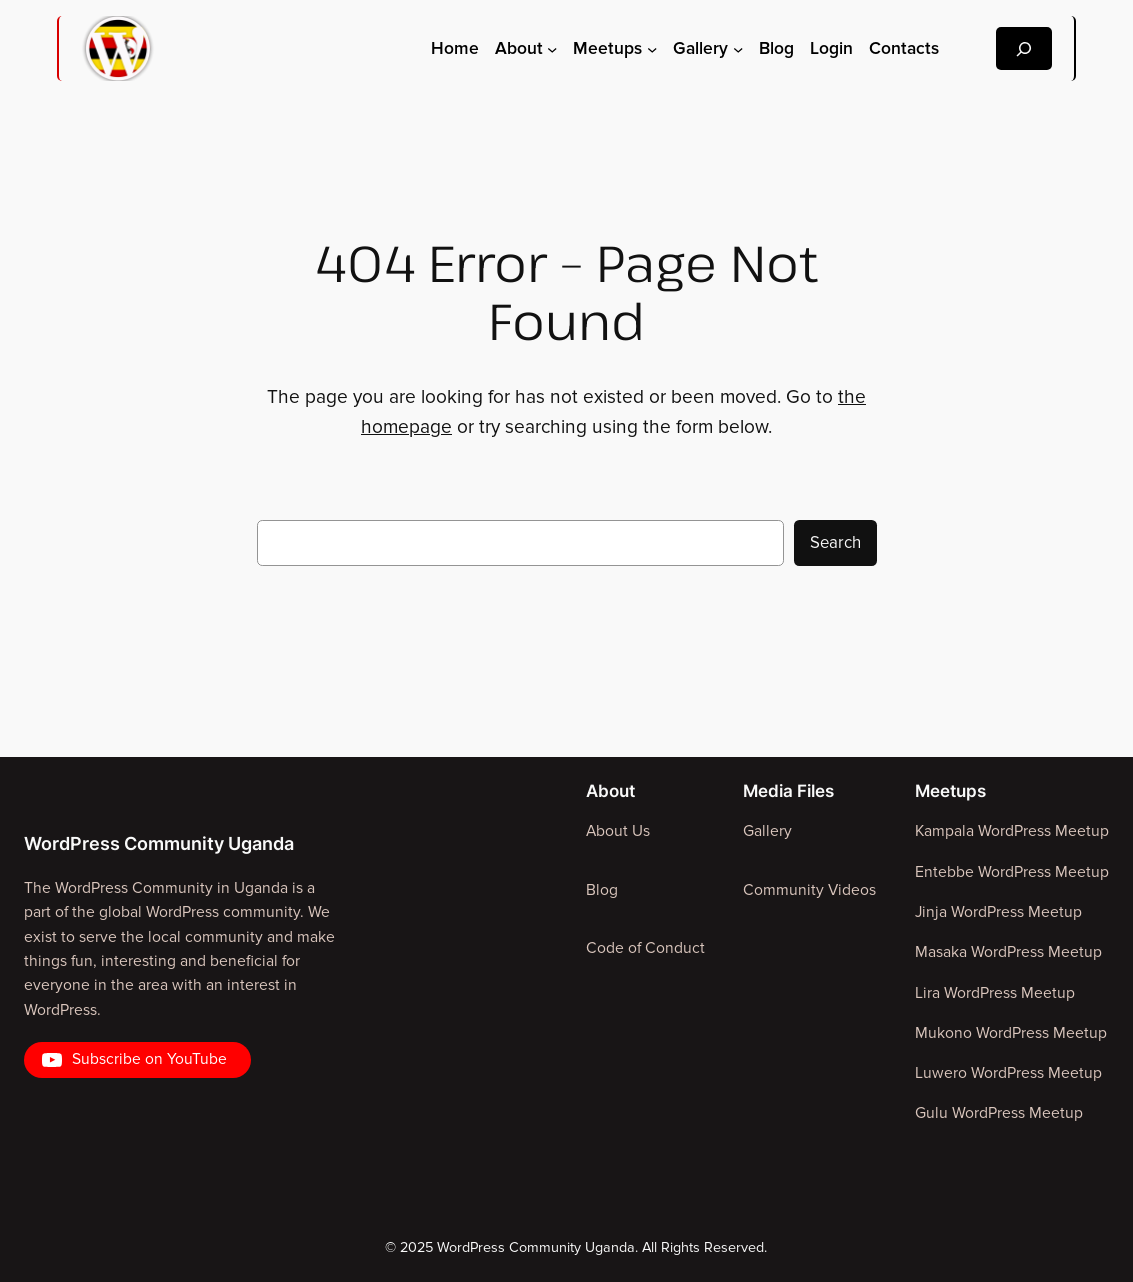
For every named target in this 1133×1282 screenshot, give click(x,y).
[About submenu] (552, 48)
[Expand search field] (1024, 48)
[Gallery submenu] (738, 48)
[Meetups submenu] (652, 48)
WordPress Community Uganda (159, 843)
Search (835, 543)
